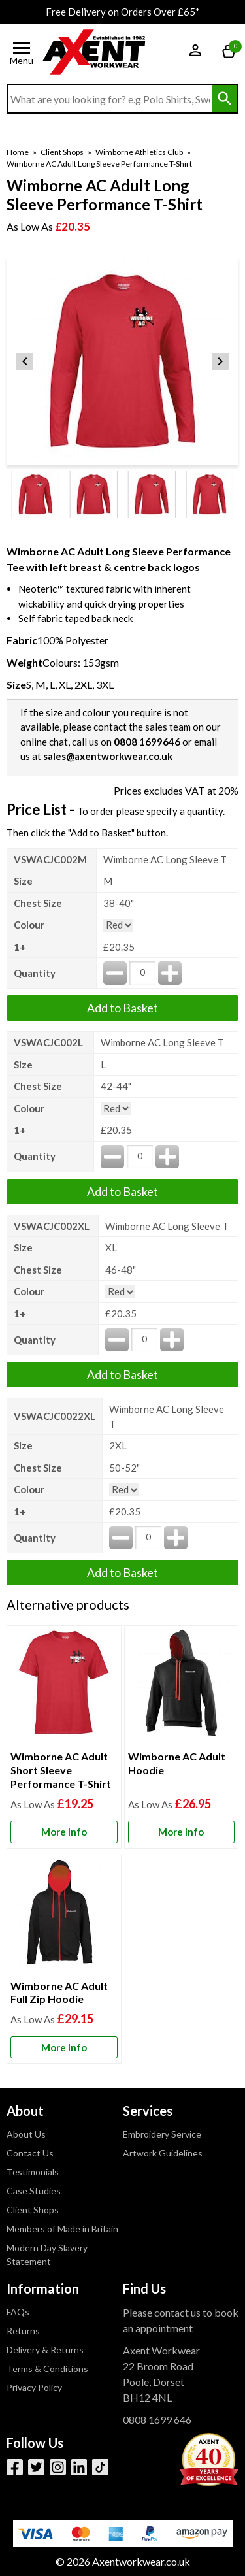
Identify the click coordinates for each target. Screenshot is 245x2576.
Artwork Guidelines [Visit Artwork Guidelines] (163, 2152)
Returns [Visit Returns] (23, 2330)
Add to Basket (122, 1007)
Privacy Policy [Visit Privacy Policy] (34, 2387)
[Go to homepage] (94, 52)
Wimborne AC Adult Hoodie (176, 1763)
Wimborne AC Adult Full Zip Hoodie (59, 1992)
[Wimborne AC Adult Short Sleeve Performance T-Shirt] (64, 1736)
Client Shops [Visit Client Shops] (33, 2209)
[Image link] (100, 2467)
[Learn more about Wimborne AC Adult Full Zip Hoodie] (64, 2047)
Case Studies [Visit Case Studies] (34, 2190)
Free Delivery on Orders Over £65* (123, 12)
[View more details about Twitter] (36, 2467)
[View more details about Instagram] (58, 2467)
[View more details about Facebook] (15, 2467)
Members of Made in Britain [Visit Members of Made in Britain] (62, 2228)
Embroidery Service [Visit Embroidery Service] (162, 2133)
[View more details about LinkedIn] (79, 2467)
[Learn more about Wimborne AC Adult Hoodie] (181, 1832)
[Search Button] (224, 98)
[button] (202, 53)
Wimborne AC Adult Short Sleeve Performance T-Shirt (60, 1770)
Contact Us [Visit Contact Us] (30, 2152)
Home (18, 152)
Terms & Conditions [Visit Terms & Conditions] (47, 2368)
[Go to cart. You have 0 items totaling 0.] (230, 53)
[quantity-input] (142, 973)
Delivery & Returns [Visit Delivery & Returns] (45, 2349)
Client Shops (62, 152)
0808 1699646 (147, 742)
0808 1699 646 (157, 2419)
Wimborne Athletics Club (139, 152)
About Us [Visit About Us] (26, 2133)
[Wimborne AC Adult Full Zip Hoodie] (64, 1959)
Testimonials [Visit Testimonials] (33, 2171)
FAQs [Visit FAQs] (18, 2311)
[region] (64, 1688)
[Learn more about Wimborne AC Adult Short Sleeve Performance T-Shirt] (64, 1832)
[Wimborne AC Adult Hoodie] (181, 1736)
